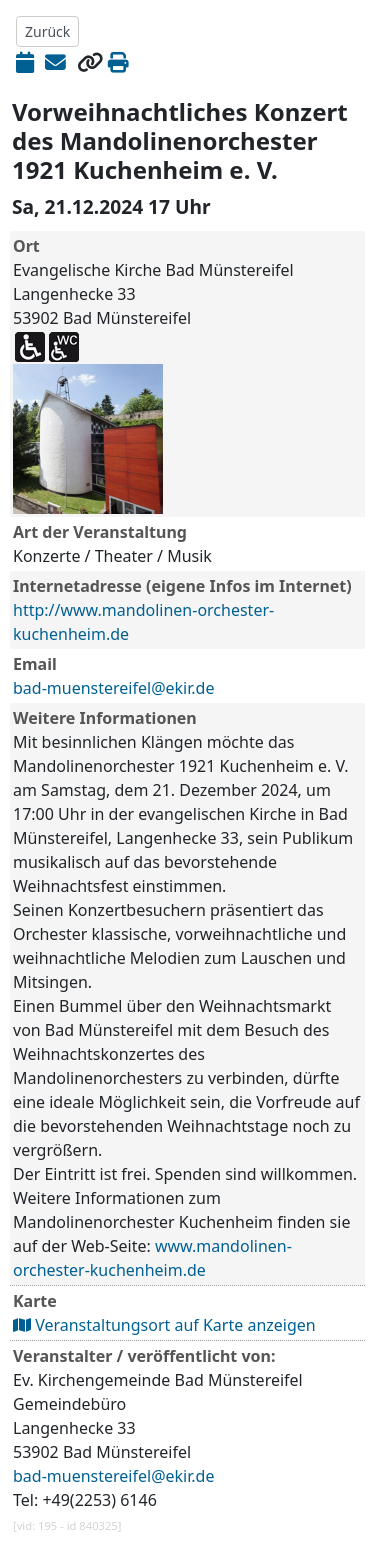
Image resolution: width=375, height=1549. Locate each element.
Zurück (47, 31)
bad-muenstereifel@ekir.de (113, 688)
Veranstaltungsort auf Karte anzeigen (164, 1325)
